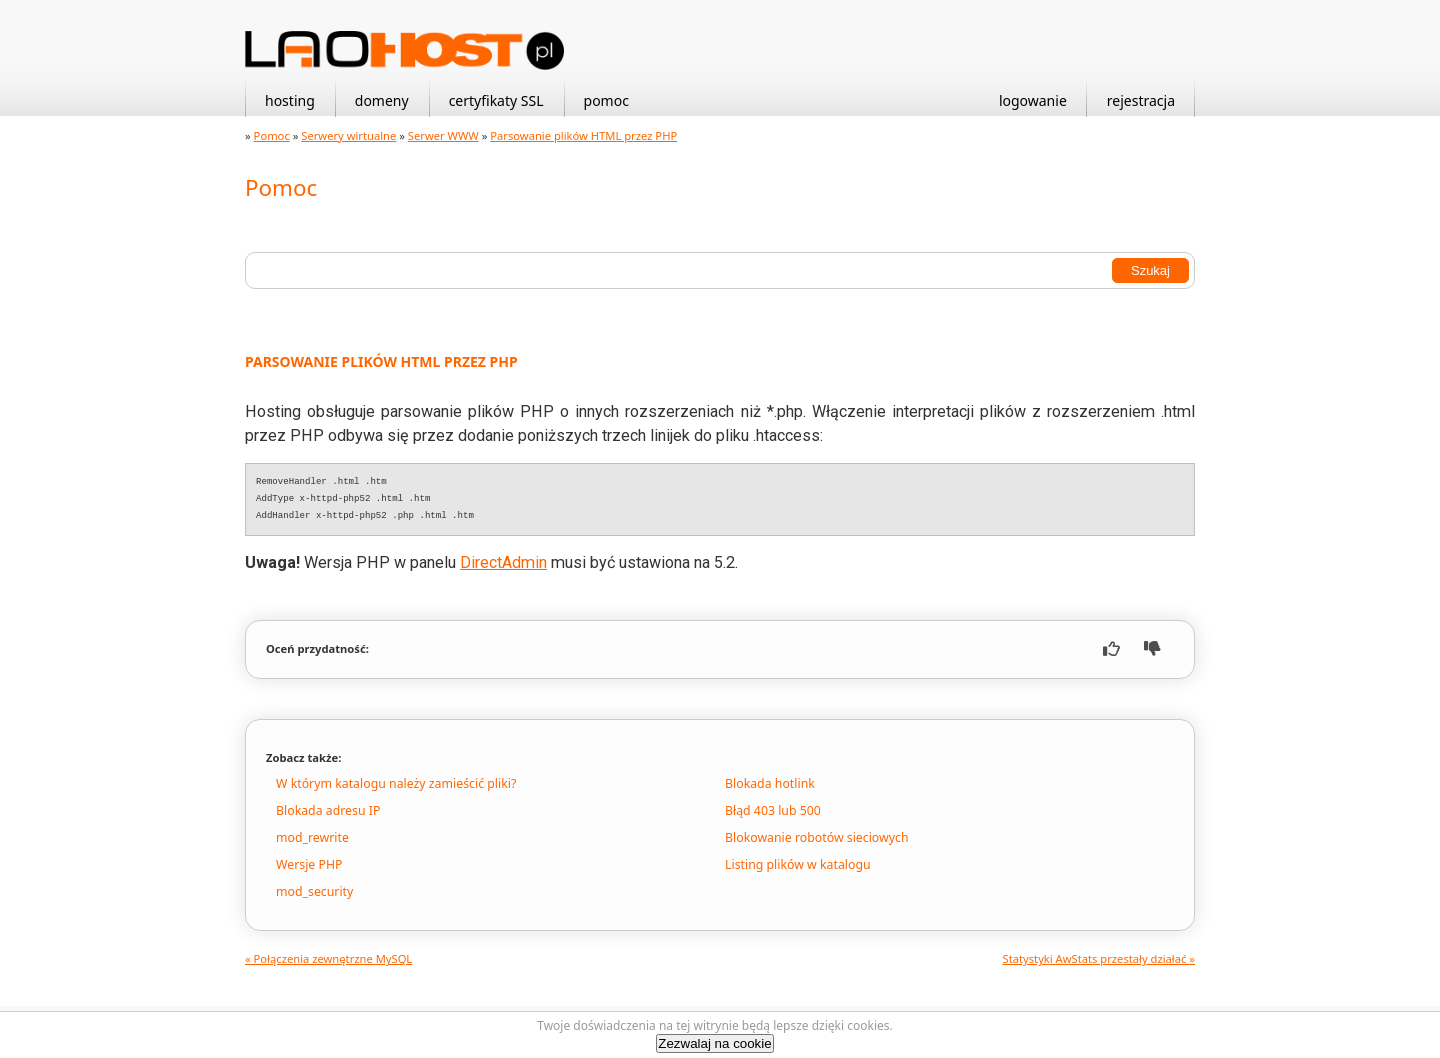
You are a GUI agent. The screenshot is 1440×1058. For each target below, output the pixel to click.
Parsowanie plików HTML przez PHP (583, 135)
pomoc (606, 100)
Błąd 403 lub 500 (773, 810)
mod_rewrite (312, 837)
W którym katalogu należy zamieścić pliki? (396, 783)
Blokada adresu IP (328, 810)
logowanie (1033, 100)
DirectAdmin (503, 562)
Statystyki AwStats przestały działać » (1099, 958)
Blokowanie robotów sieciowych (817, 837)
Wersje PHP (309, 864)
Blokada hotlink (770, 783)
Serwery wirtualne (348, 135)
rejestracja (1141, 100)
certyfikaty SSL (496, 100)
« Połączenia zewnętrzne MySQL (328, 958)
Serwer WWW (443, 135)
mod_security (314, 891)
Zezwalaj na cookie (714, 1043)
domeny (382, 100)
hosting (290, 100)
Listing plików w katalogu (798, 864)
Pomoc (272, 135)
